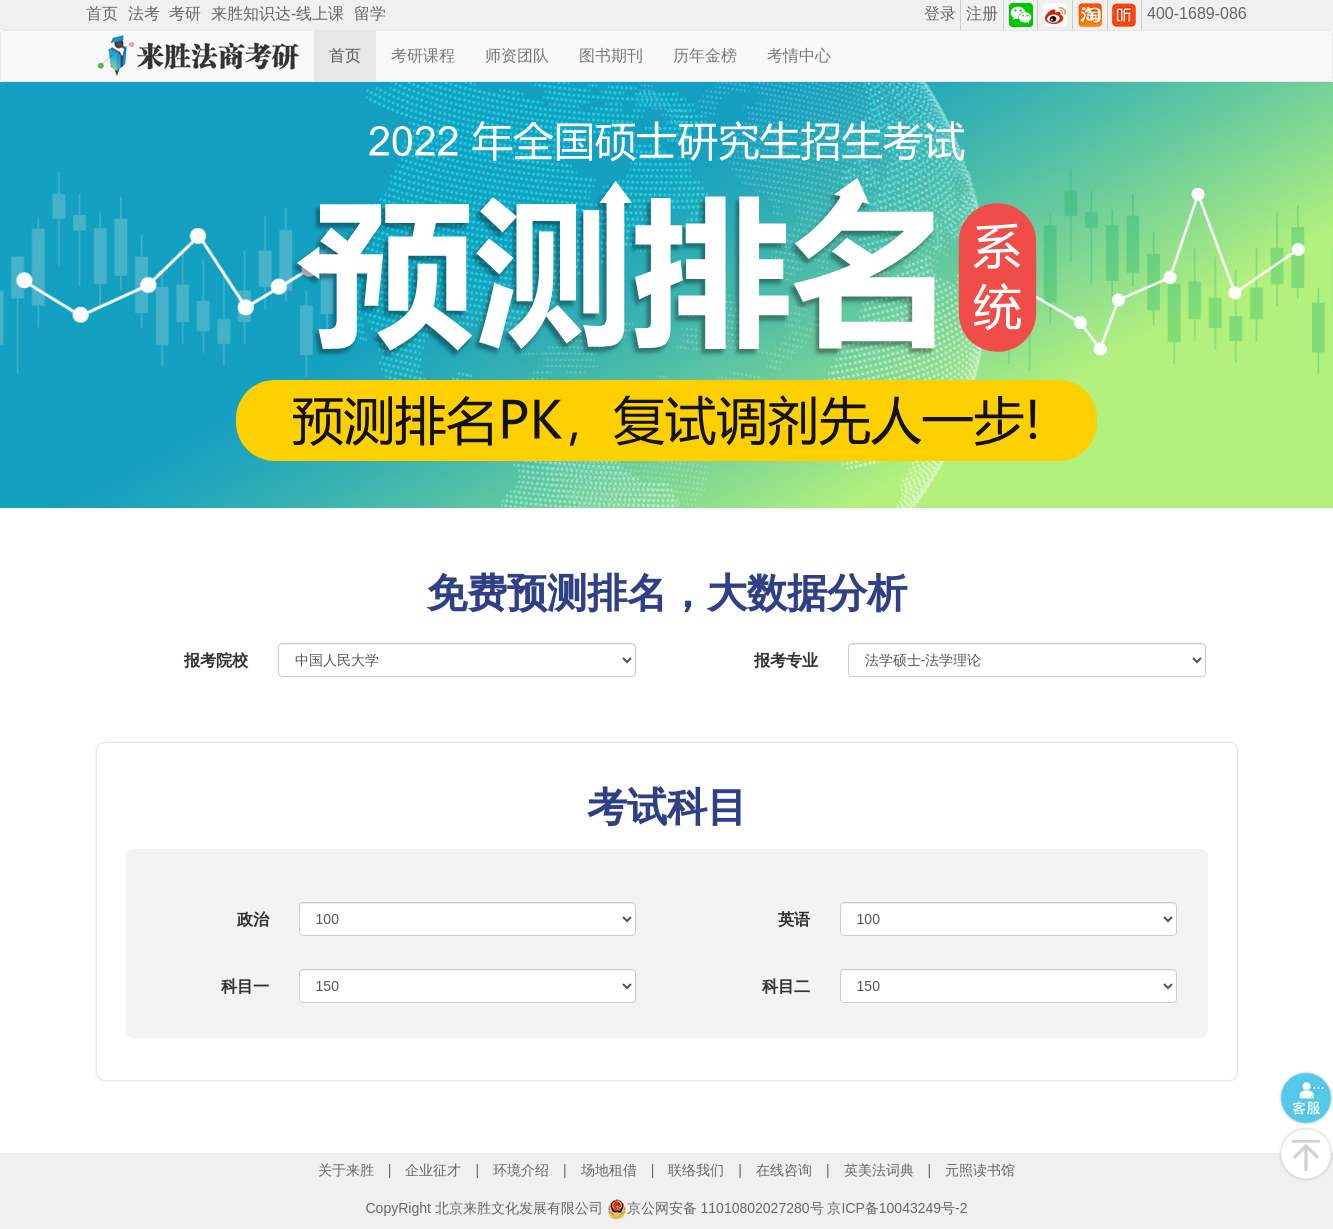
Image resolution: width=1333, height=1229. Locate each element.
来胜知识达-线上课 (277, 13)
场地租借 (609, 1170)
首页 (102, 13)
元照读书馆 (980, 1170)
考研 (185, 13)
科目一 (245, 986)
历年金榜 (705, 55)
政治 (253, 919)
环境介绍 (521, 1170)
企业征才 (433, 1170)
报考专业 (786, 660)
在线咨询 (784, 1170)
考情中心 (799, 55)
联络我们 (696, 1170)
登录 (940, 13)
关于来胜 (346, 1170)
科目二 (786, 986)
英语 (794, 919)
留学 (370, 13)
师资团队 (517, 55)
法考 (144, 13)
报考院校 (216, 660)
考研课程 (423, 55)
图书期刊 (611, 55)
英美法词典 (879, 1170)
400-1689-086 (1197, 13)
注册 (982, 13)
